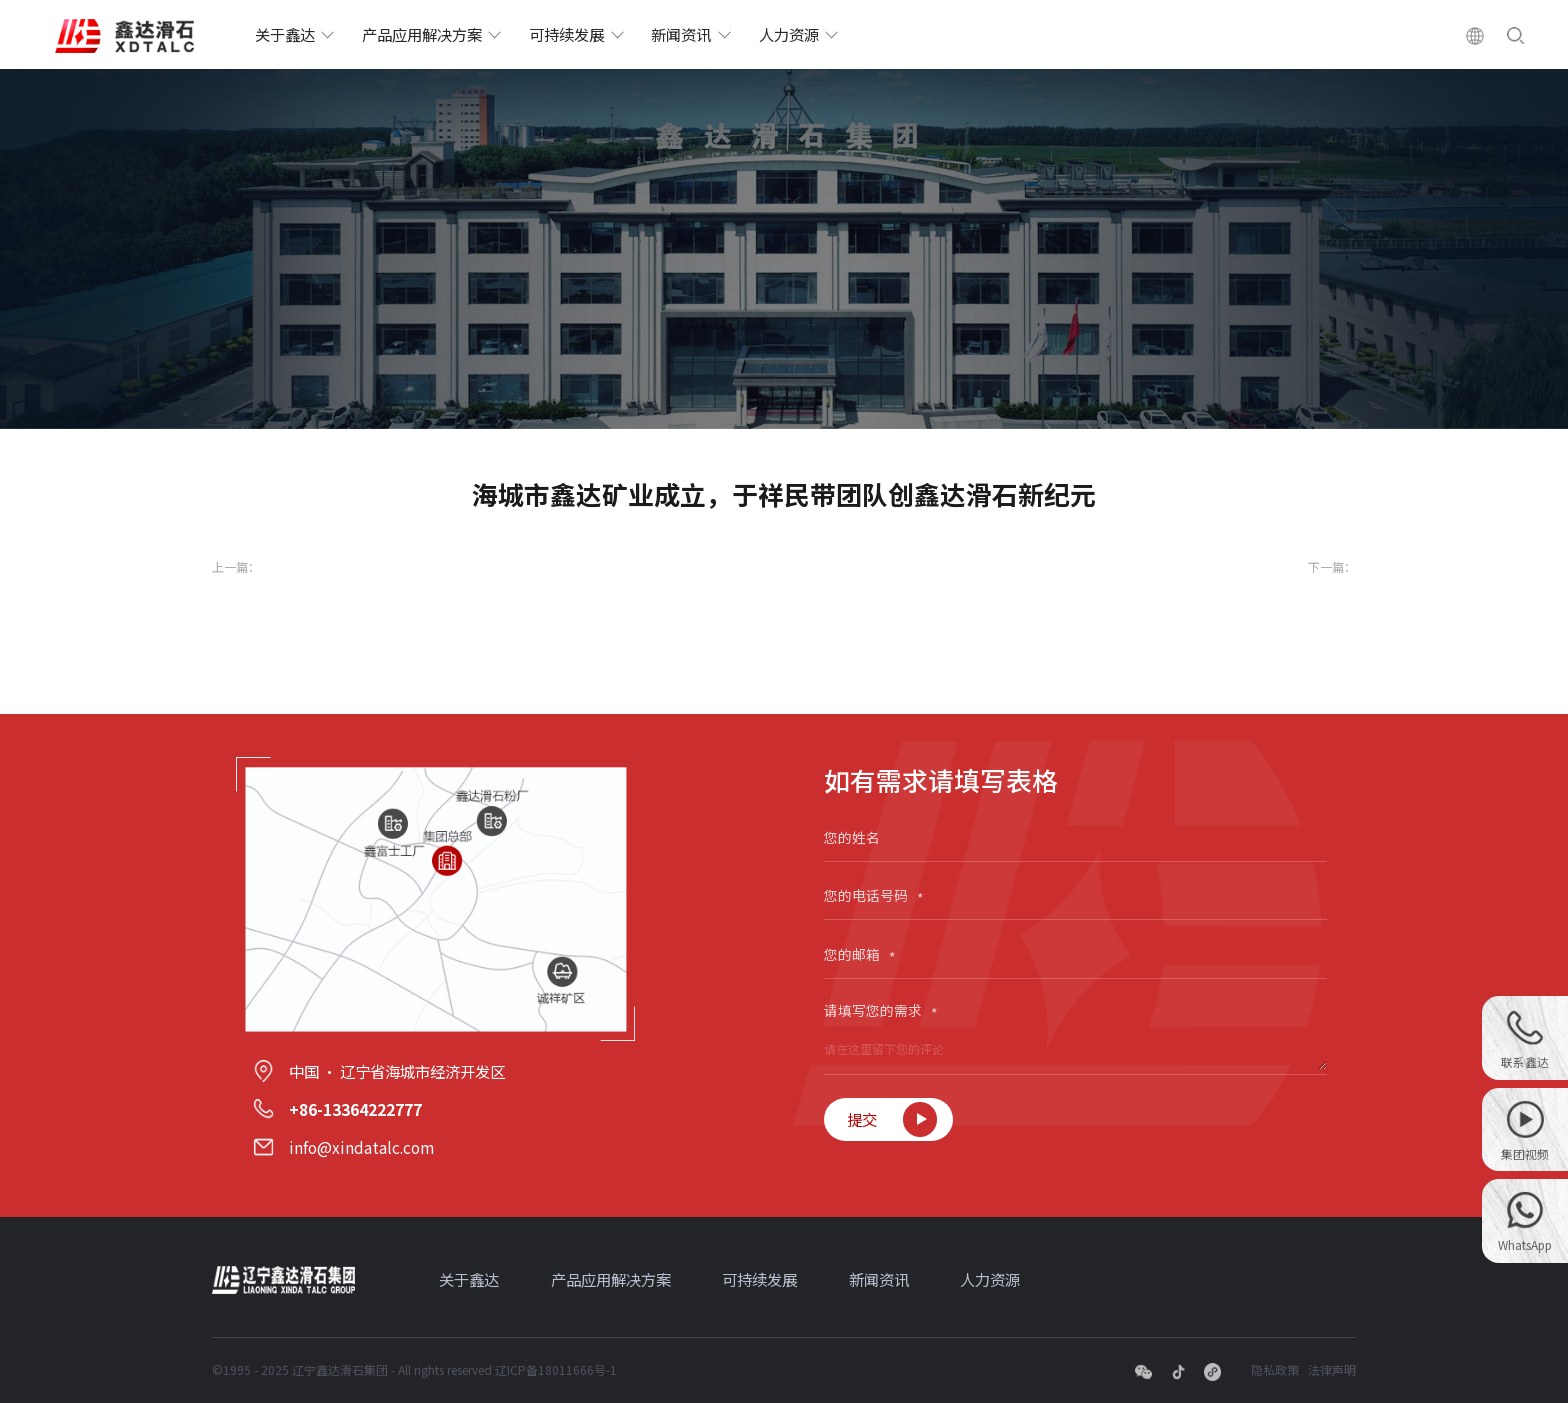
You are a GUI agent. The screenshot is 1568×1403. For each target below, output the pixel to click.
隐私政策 (1275, 1369)
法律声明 (1332, 1369)
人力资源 (789, 34)
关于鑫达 (285, 34)
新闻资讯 (681, 34)
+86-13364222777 (355, 1109)
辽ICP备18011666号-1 (556, 1369)
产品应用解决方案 (422, 34)
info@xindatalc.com (361, 1147)
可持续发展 (566, 34)
